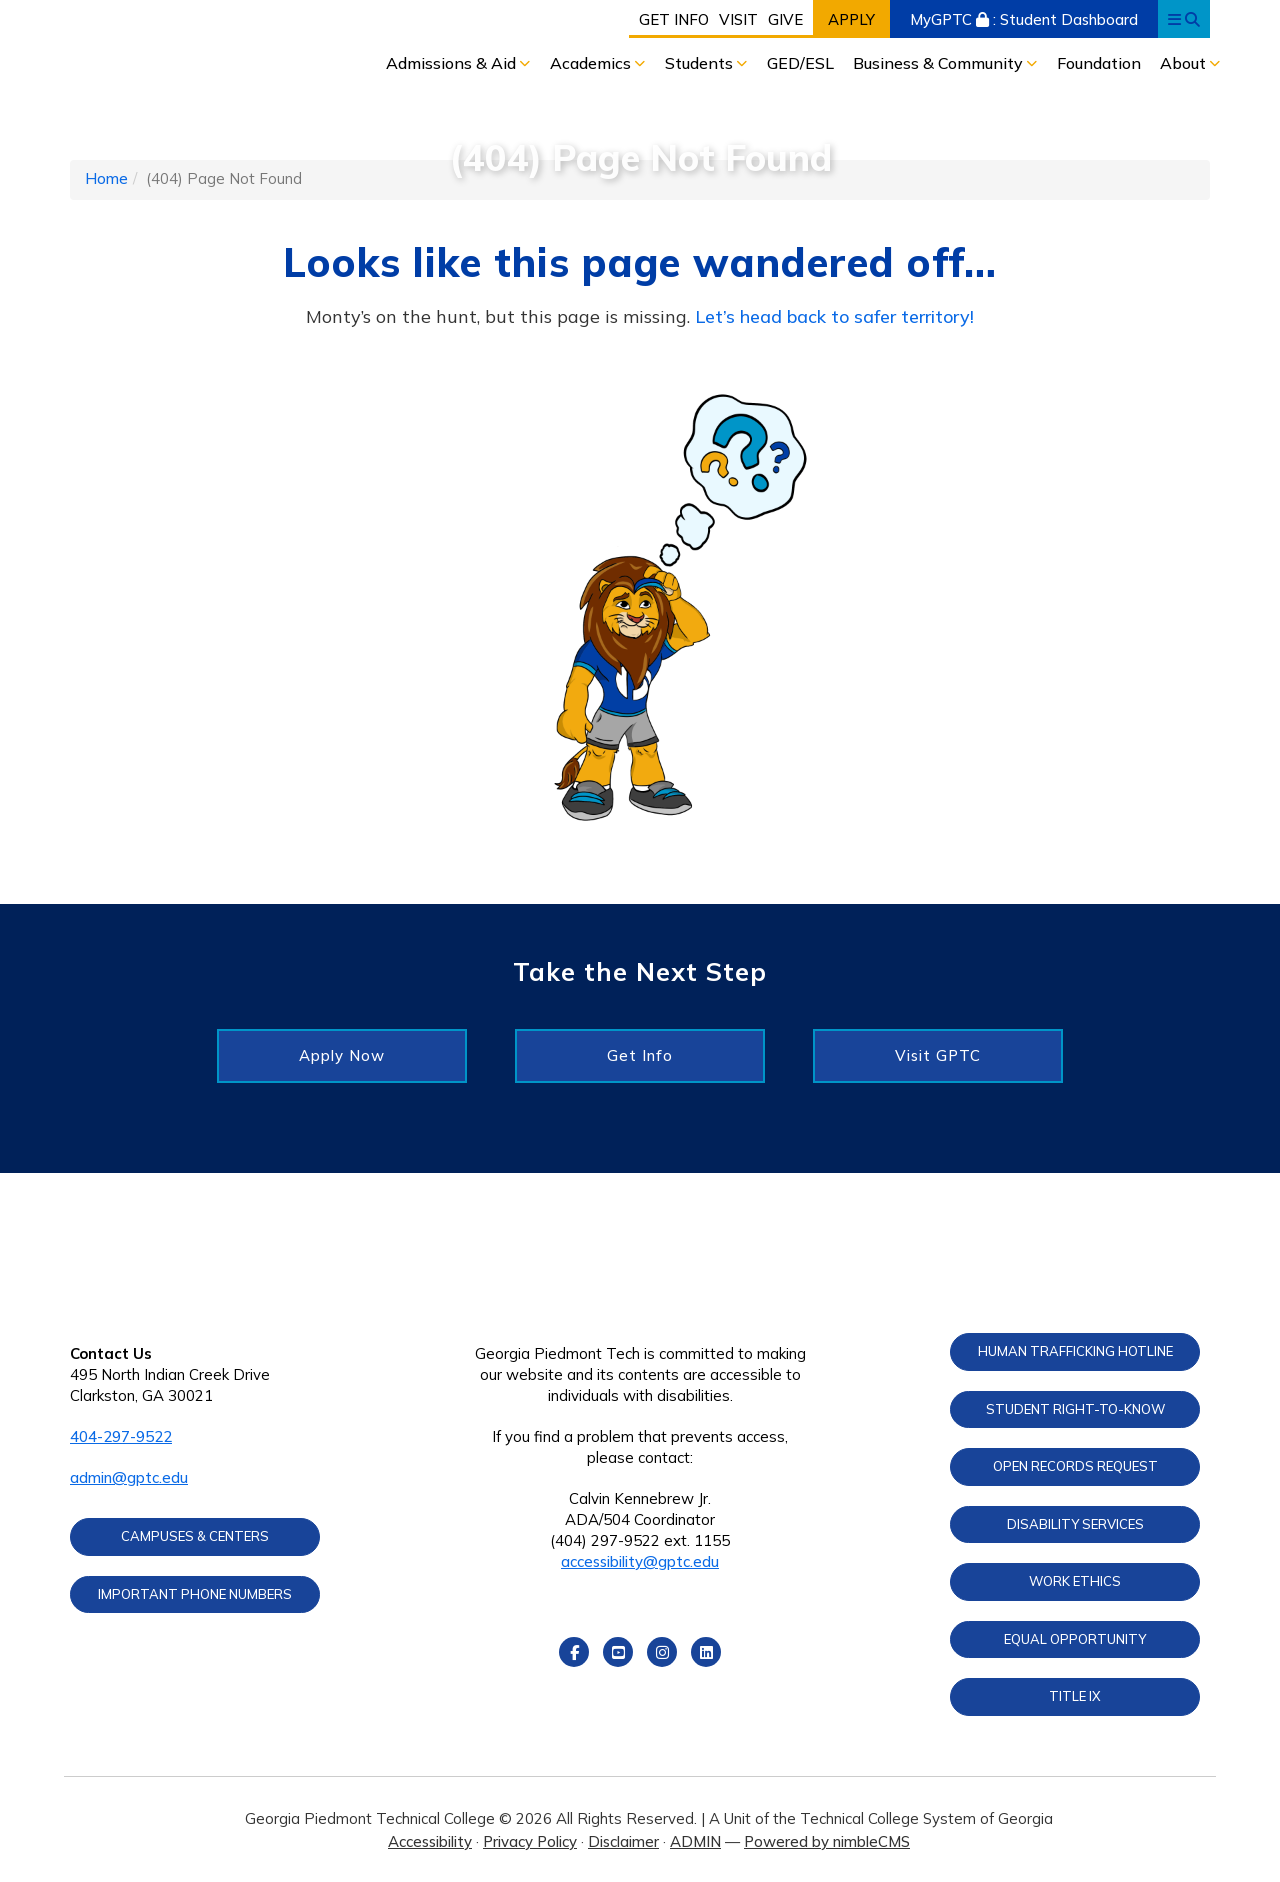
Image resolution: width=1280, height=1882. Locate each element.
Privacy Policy (530, 1841)
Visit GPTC (938, 1055)
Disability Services (1075, 1524)
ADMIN (695, 1841)
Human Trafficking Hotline (1075, 1351)
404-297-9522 (121, 1436)
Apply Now (342, 1055)
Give (785, 19)
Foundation (1099, 63)
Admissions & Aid (453, 63)
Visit (738, 19)
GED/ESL (800, 63)
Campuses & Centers (195, 1536)
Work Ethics (1075, 1581)
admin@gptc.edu (129, 1477)
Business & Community (940, 63)
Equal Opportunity (1075, 1639)
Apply (851, 19)
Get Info (674, 19)
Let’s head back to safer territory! (834, 316)
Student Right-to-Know (1075, 1409)
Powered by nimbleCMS (827, 1841)
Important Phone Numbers (195, 1594)
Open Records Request (1075, 1466)
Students (701, 63)
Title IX (1075, 1696)
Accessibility (430, 1841)
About (1185, 63)
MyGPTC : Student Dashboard (1024, 19)
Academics (592, 63)
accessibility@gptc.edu (640, 1561)
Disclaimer (623, 1841)
